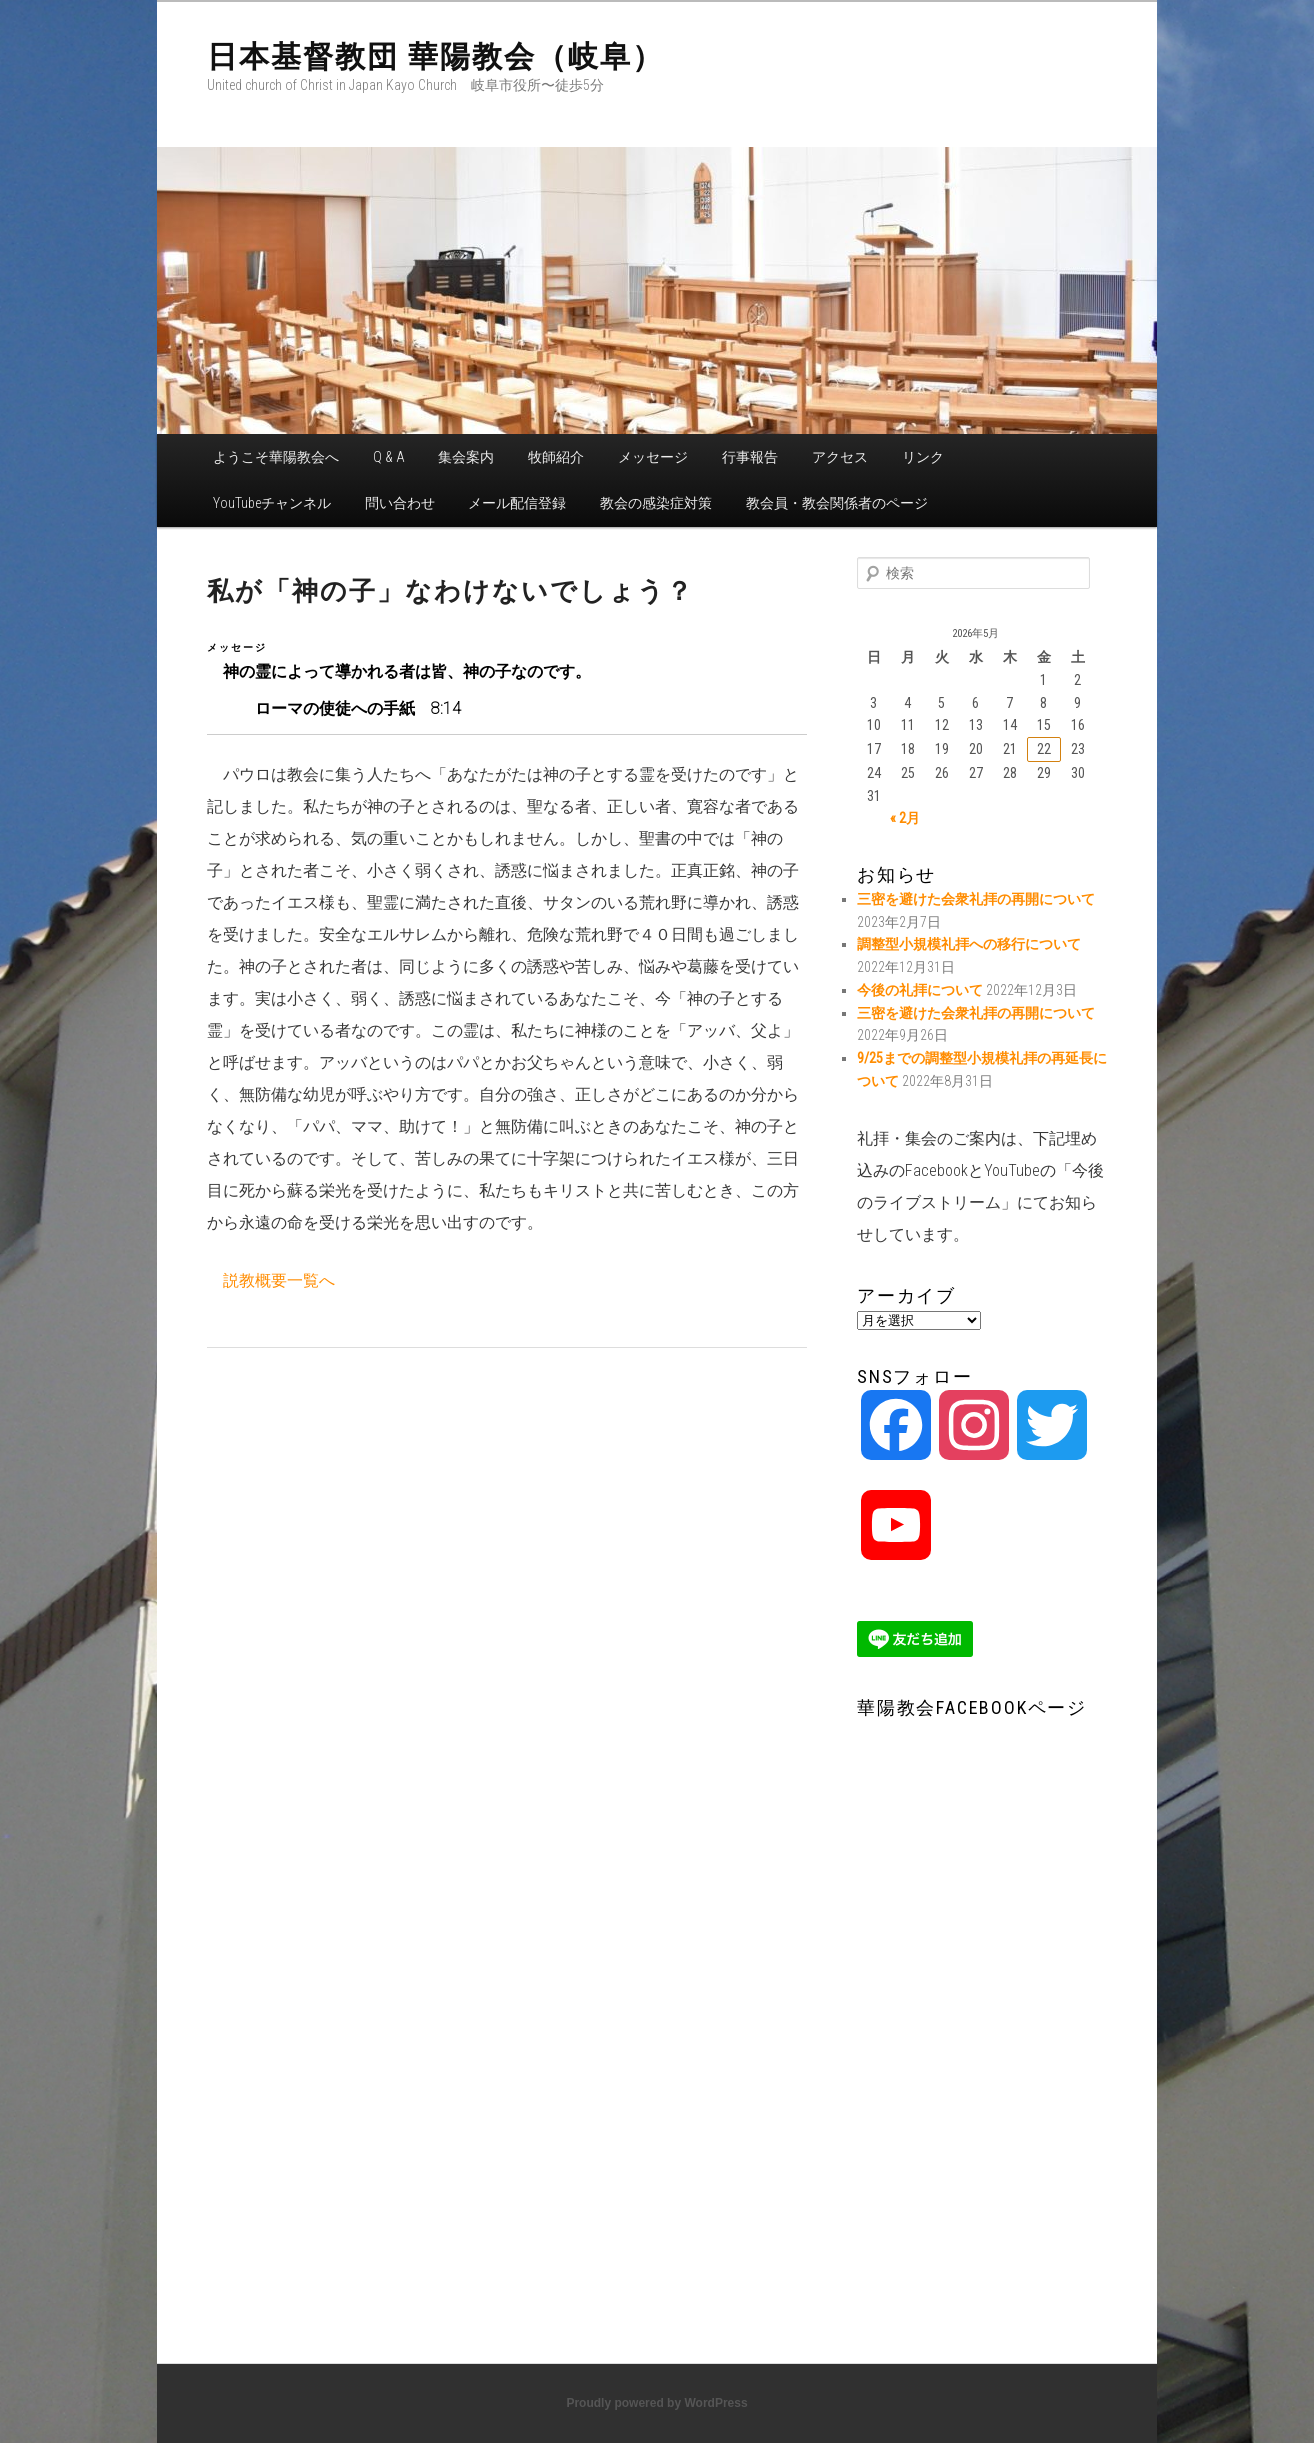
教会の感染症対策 (656, 503)
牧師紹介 (556, 457)
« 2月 (905, 818)
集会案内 (466, 457)
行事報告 (750, 457)
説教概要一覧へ (279, 1280)
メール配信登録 (517, 503)
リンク (923, 457)
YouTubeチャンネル (272, 503)
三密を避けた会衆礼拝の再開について (976, 899)
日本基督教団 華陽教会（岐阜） (435, 56)
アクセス (840, 457)
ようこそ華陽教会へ (276, 457)
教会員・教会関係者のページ (837, 503)
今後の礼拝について (920, 990)
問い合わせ (400, 503)
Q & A (389, 457)
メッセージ (653, 457)
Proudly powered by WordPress (656, 2403)
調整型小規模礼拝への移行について (969, 944)
